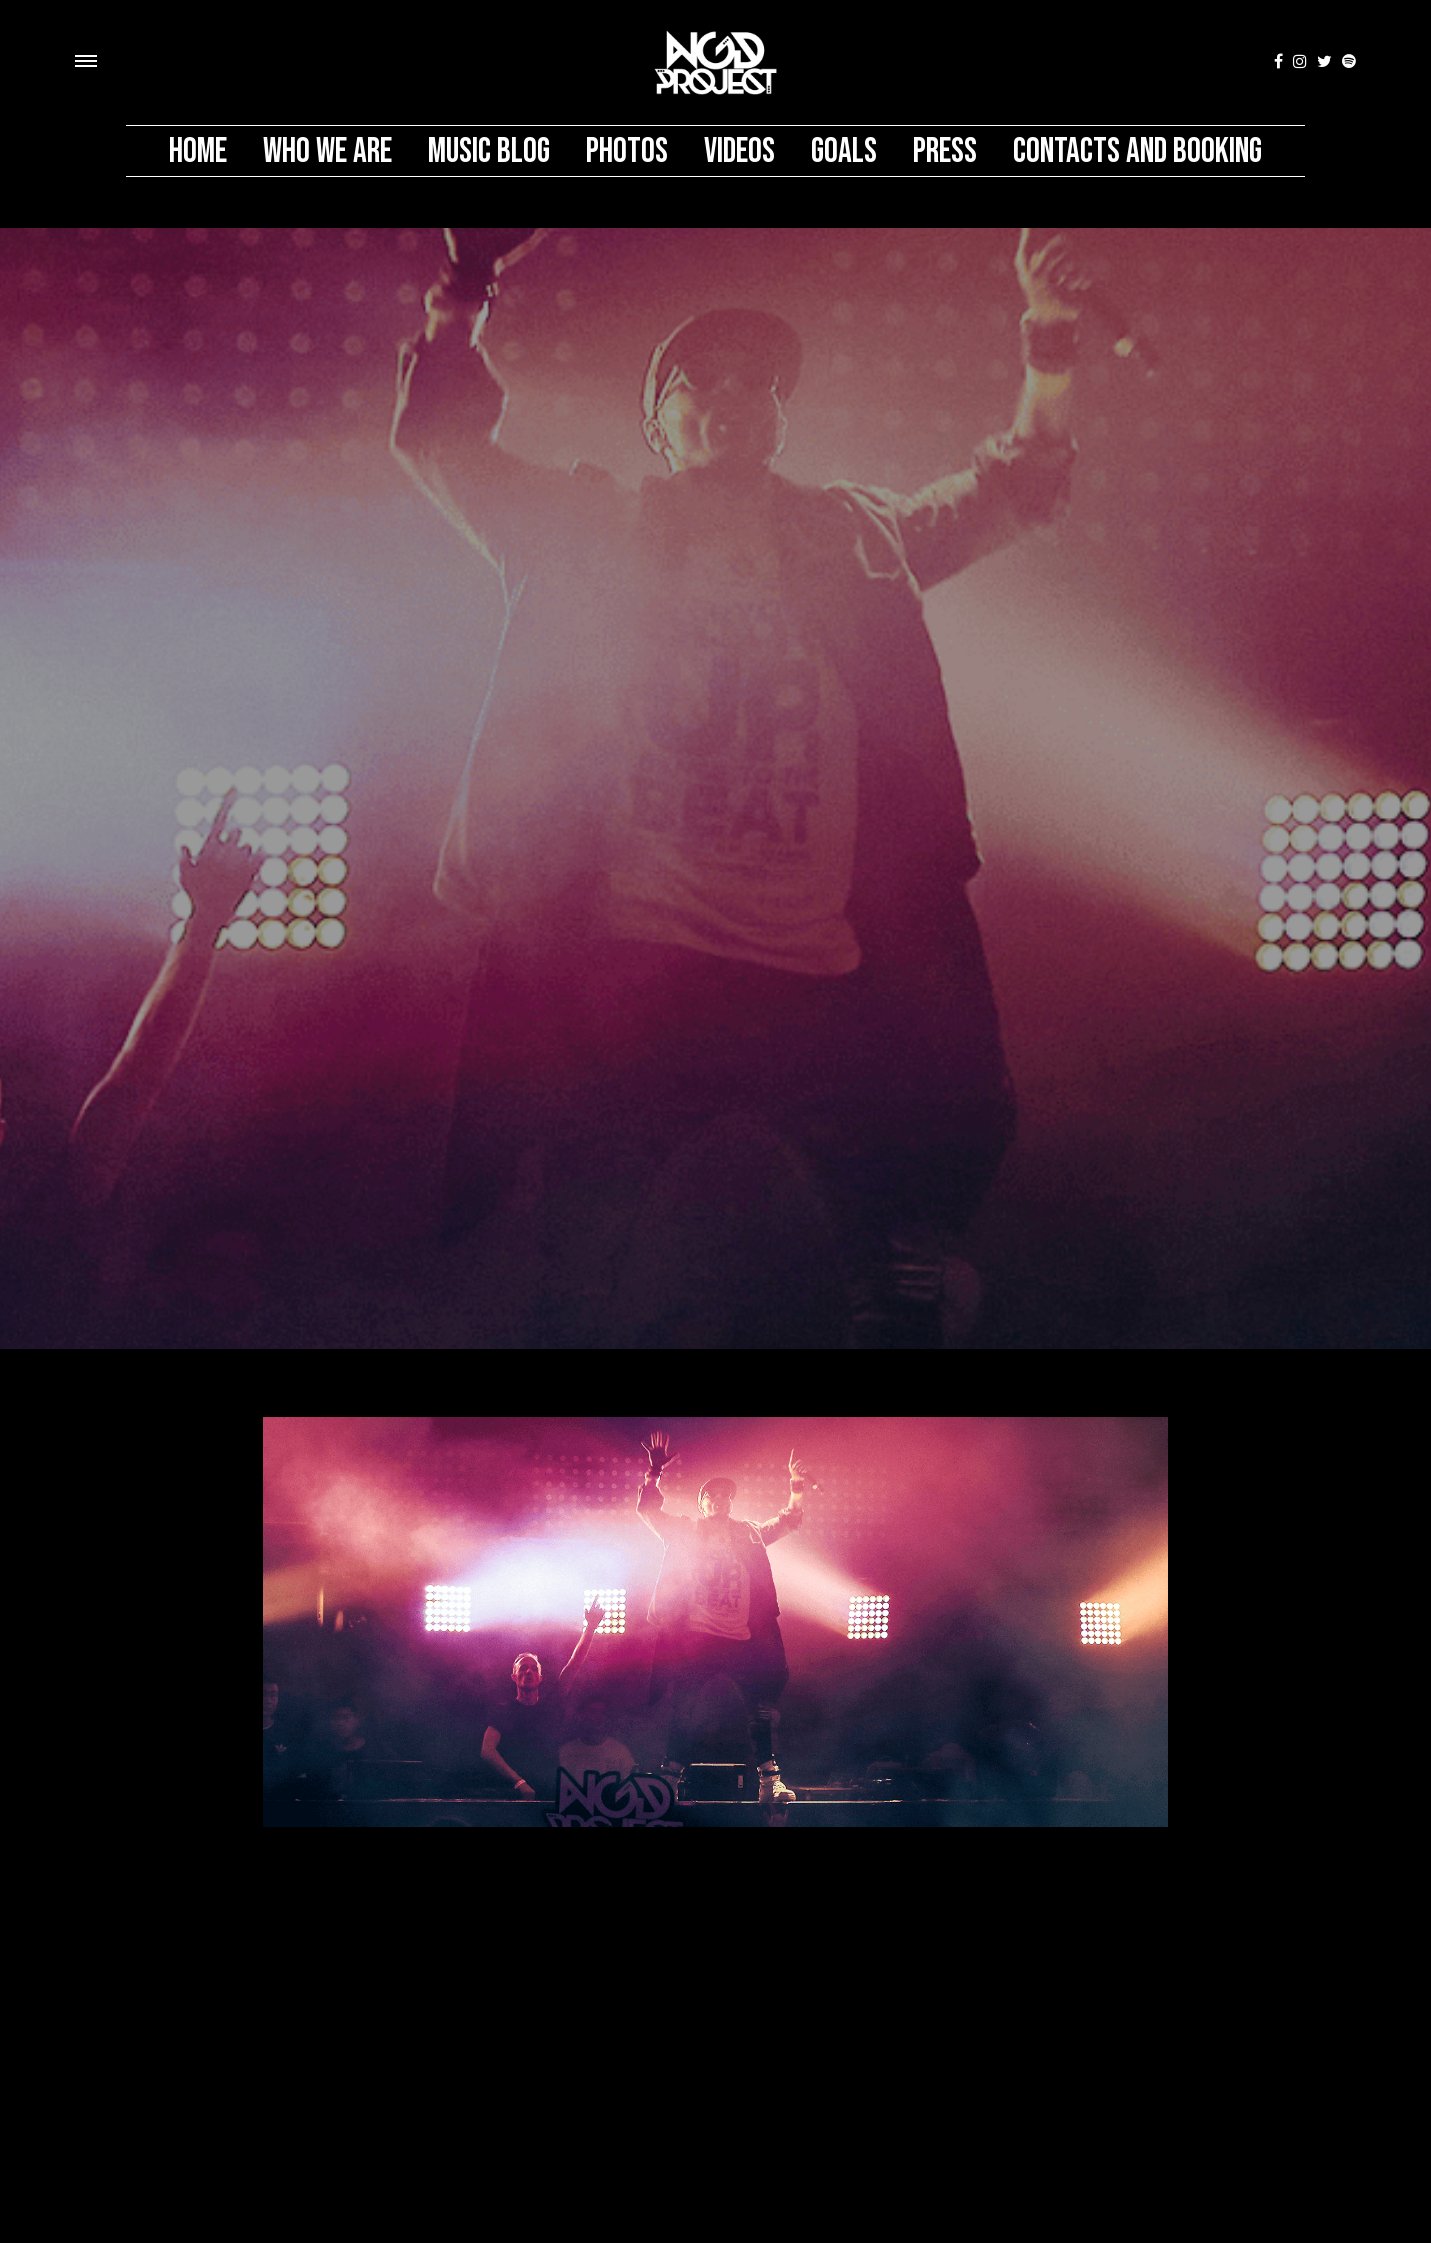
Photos (627, 151)
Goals (844, 151)
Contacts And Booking (1137, 151)
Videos (739, 151)
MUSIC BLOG (489, 151)
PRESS (945, 151)
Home (198, 151)
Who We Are (327, 151)
